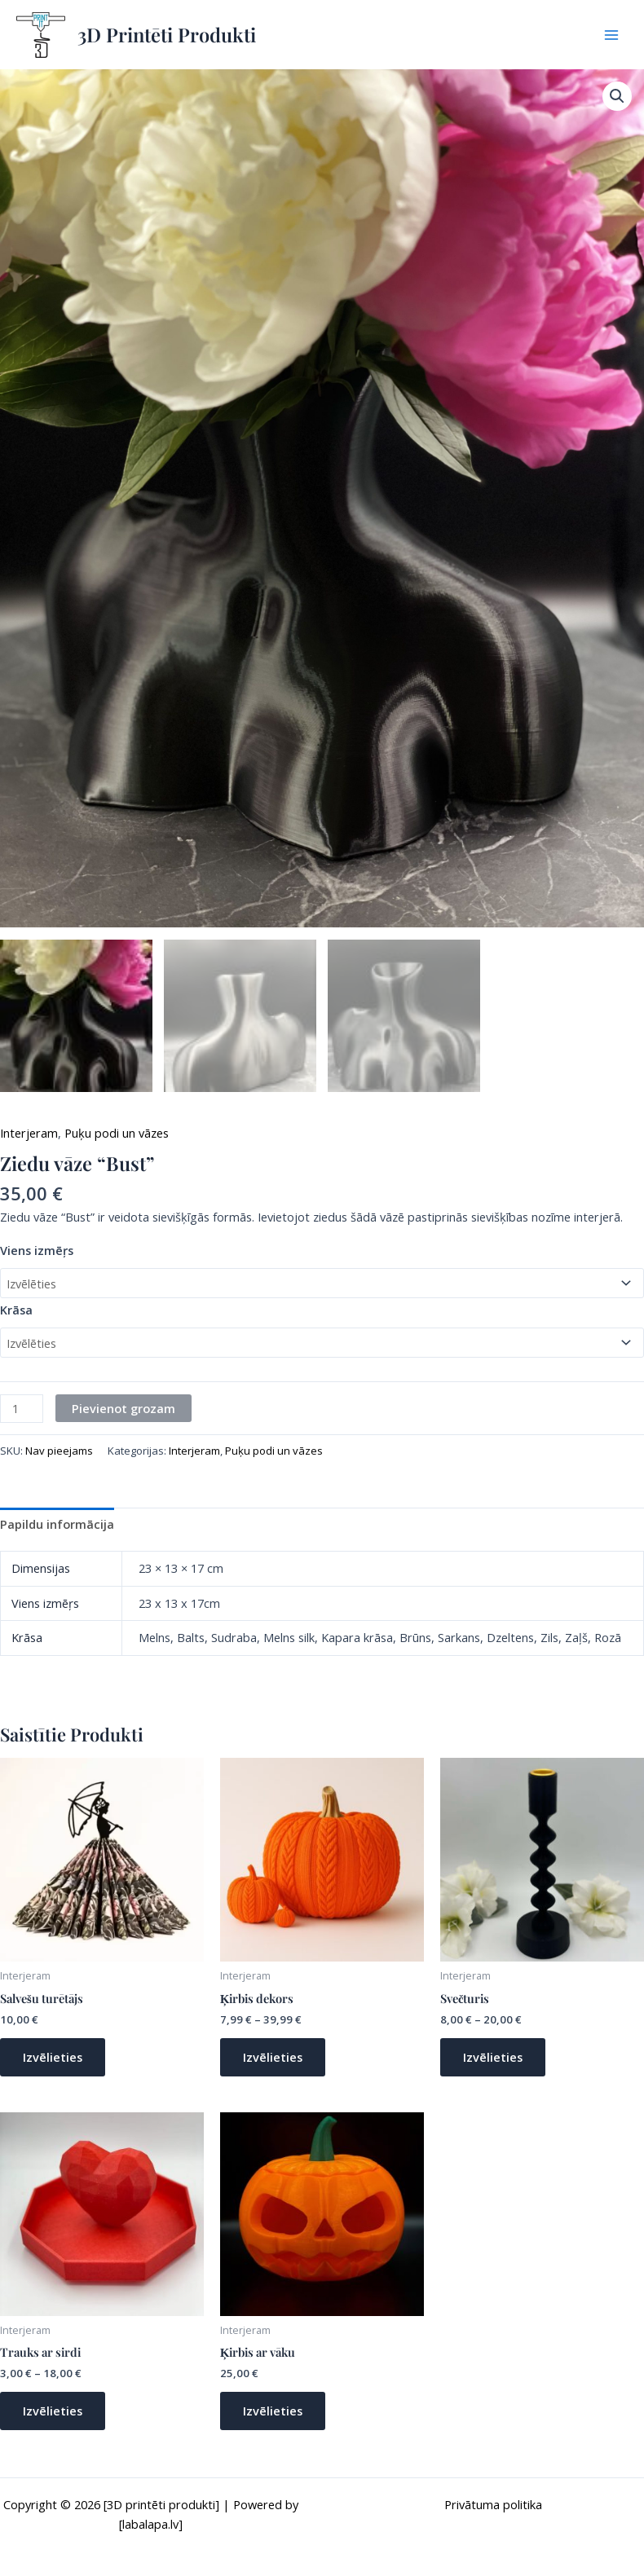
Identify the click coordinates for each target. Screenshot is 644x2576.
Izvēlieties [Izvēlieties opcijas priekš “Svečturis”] (493, 2057)
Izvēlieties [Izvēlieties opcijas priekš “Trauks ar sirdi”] (52, 2410)
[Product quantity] (21, 1408)
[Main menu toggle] (611, 34)
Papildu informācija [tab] (57, 1524)
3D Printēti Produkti (166, 34)
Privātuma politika (493, 2504)
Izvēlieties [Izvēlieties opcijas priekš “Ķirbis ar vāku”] (272, 2410)
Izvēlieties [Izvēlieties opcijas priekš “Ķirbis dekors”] (272, 2057)
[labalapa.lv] (151, 2524)
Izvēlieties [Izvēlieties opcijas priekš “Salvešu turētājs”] (52, 2057)
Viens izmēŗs (36, 1250)
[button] (617, 96)
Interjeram (29, 1133)
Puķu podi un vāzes (116, 1133)
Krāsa (16, 1309)
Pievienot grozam (123, 1408)
